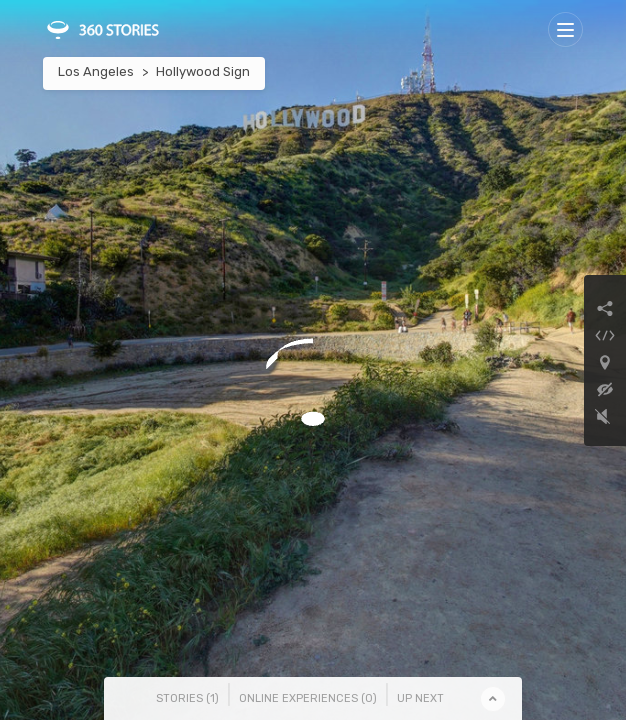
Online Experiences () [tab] (308, 698)
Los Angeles (96, 71)
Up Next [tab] (420, 698)
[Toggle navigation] (565, 29)
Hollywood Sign (203, 71)
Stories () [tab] (187, 698)
